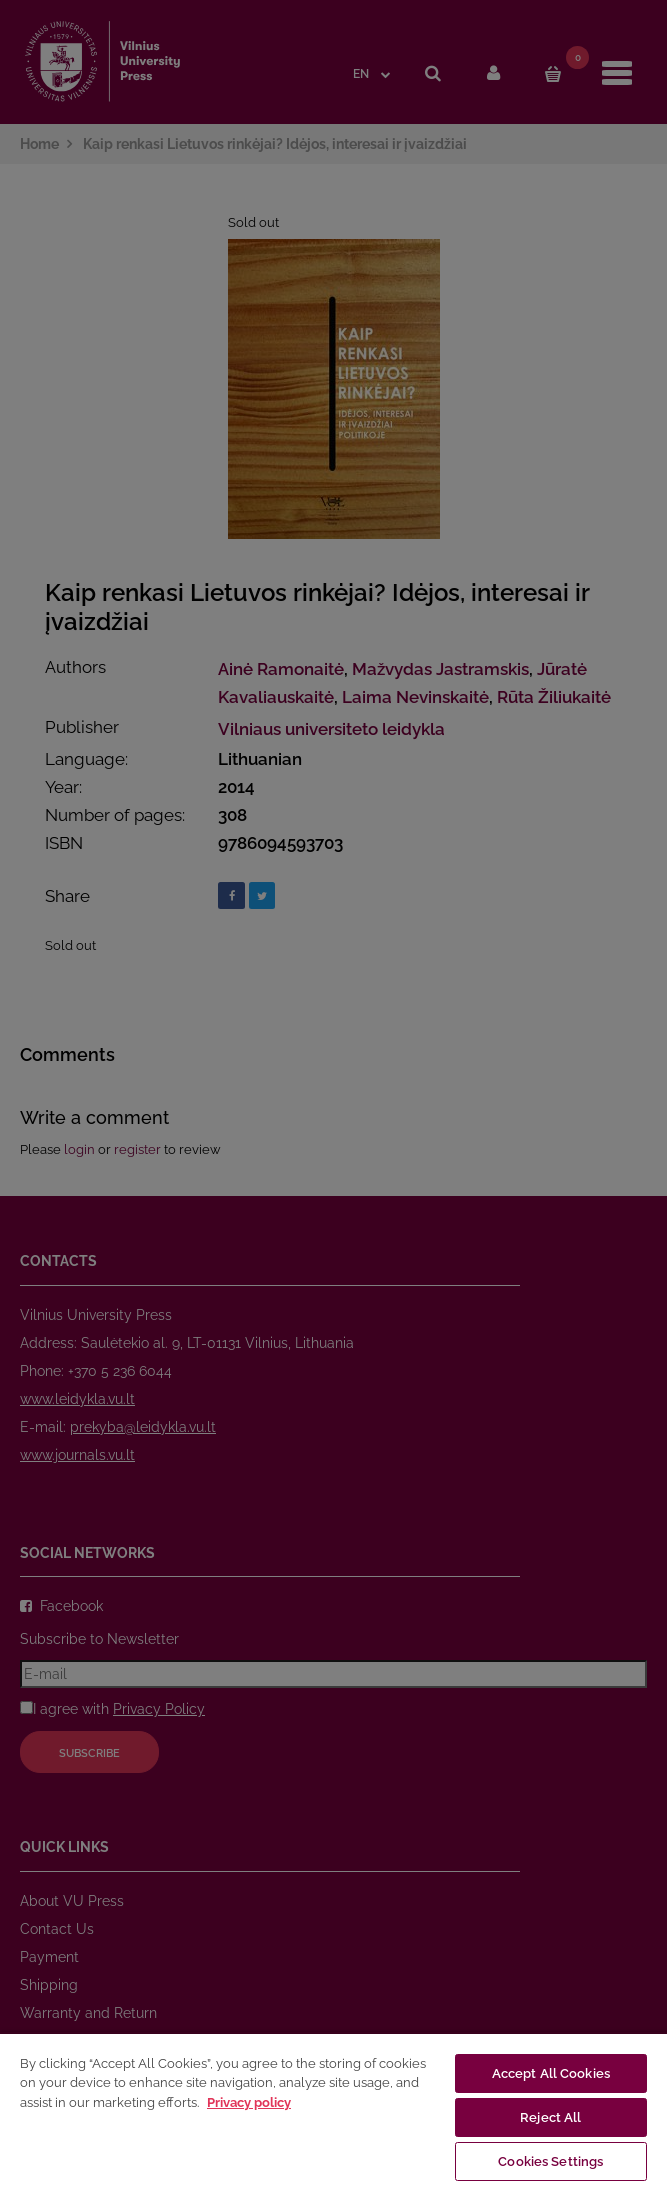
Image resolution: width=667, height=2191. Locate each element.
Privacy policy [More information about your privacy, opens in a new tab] (249, 2102)
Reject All (550, 2117)
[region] (333, 2111)
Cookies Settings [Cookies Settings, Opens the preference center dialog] (550, 2161)
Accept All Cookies (551, 2073)
